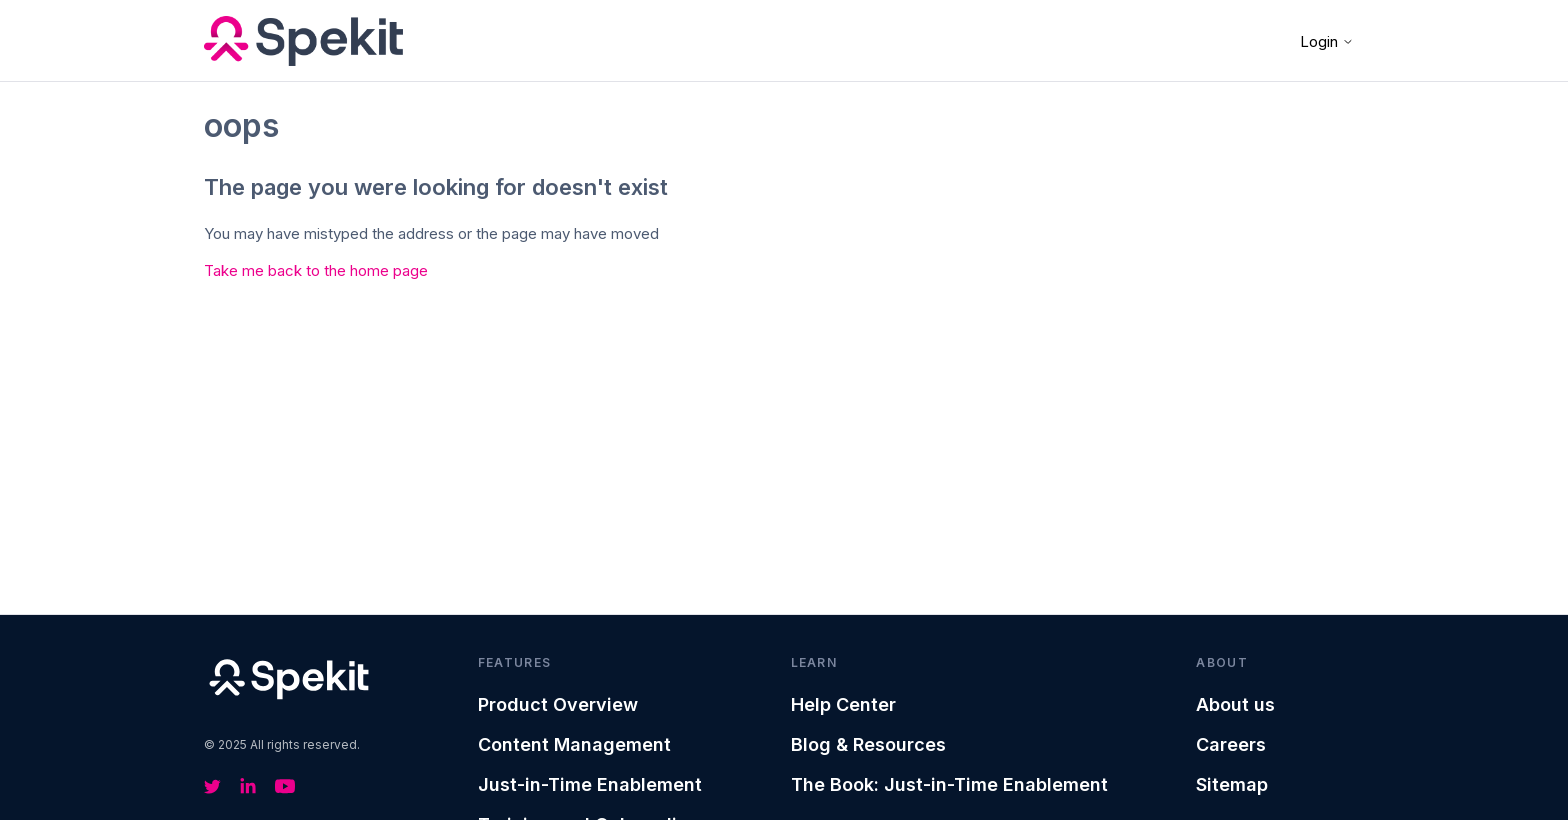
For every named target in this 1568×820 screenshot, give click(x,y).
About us (1235, 704)
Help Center (843, 704)
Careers (1231, 744)
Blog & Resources (868, 744)
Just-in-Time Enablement (590, 784)
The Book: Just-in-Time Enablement (949, 784)
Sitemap (1232, 784)
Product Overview (558, 704)
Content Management (574, 744)
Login (1327, 41)
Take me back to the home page (316, 270)
